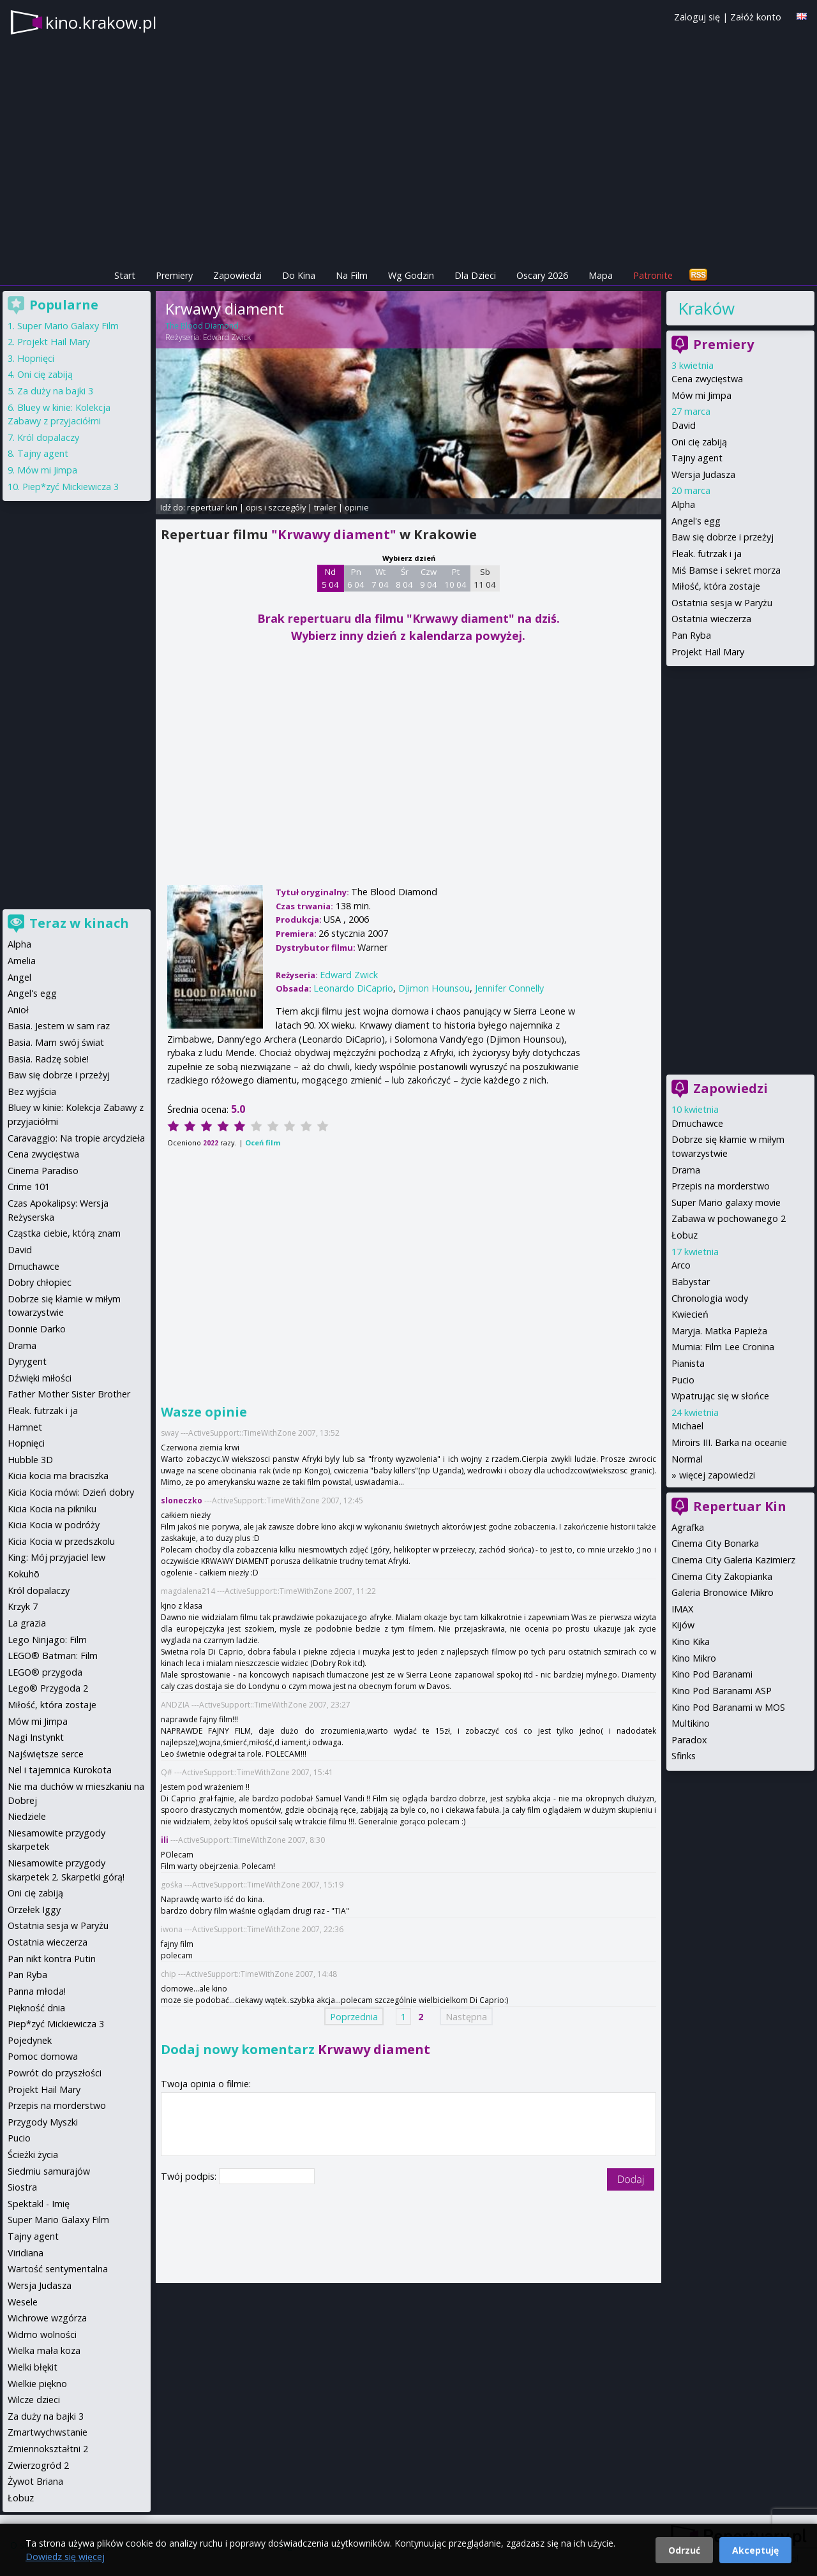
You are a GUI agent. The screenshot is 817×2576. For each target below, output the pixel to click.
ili (165, 1840)
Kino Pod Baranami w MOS (728, 1707)
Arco (681, 1265)
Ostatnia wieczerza (711, 619)
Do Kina (298, 275)
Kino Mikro (693, 1658)
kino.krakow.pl (100, 22)
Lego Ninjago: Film (47, 1640)
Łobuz (684, 1235)
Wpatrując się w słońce (720, 1396)
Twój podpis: (190, 2176)
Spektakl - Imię (39, 2204)
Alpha (683, 504)
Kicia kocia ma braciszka (58, 1476)
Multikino (690, 1723)
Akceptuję (755, 2550)
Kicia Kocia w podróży (54, 1525)
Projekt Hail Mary (707, 652)
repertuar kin (212, 507)
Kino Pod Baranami (712, 1674)
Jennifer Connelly (509, 988)
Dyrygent (27, 1361)
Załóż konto (755, 17)
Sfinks (683, 1756)
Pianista (688, 1363)
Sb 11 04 (485, 578)
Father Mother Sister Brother (69, 1394)
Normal (687, 1459)
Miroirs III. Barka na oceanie (729, 1442)
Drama (685, 1170)
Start (124, 275)
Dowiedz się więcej (65, 2556)
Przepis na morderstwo (720, 1186)
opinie (357, 507)
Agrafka (687, 1527)
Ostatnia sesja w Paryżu (721, 603)
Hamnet (25, 1427)
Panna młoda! (37, 1991)
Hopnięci (35, 358)
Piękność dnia (36, 2008)
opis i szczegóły (276, 507)
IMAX (682, 1609)
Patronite (653, 275)
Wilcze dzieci (34, 2400)
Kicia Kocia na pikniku (52, 1509)
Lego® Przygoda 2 (48, 1688)
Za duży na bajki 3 (55, 391)
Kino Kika (690, 1641)
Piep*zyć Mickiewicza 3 (70, 486)
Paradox (689, 1740)
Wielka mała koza (44, 2350)
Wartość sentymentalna (58, 2269)
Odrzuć (684, 2550)
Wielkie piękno (37, 2384)
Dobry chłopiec (39, 1282)
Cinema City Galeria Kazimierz (733, 1560)
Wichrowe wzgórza (47, 2318)
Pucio (682, 1380)
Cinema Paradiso (43, 1171)
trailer (325, 507)
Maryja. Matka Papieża (719, 1331)
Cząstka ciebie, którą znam (64, 1233)
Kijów (682, 1625)
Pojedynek (30, 2040)
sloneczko (181, 1500)
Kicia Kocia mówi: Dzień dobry (71, 1492)
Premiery (174, 275)
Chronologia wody (709, 1298)
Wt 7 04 (380, 578)
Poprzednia (354, 2017)
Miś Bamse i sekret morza (726, 570)
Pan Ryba (691, 635)
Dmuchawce (697, 1123)
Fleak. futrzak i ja (706, 553)
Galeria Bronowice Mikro (722, 1592)
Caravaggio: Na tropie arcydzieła (76, 1138)
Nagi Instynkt (36, 1737)
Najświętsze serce (46, 1754)
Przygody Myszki (43, 2122)
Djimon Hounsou (434, 988)
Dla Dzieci (475, 275)
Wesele (23, 2302)
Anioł (18, 1010)
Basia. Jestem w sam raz (59, 1026)
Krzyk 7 (23, 1606)
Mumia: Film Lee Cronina (722, 1347)
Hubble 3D (30, 1460)
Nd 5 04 (330, 578)
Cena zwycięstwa (707, 379)
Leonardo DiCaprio (353, 988)
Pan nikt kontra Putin (52, 1959)
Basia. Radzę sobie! (48, 1059)
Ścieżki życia (33, 2154)
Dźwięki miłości (39, 1378)
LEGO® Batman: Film (53, 1655)
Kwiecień (689, 1314)
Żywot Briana (35, 2481)
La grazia (27, 1623)
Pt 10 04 (455, 578)
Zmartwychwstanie (47, 2432)
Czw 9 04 (428, 578)
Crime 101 (29, 1186)
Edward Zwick (227, 337)
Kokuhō (24, 1574)
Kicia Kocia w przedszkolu (61, 1541)
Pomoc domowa (43, 2056)
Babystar (690, 1282)
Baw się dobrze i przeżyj (722, 537)
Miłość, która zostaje (715, 586)
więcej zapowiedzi (717, 1475)
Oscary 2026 (542, 275)
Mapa (600, 275)
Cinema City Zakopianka (721, 1576)
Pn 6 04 (355, 578)
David (683, 425)
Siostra (22, 2187)
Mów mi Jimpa (701, 395)
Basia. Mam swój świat (56, 1042)
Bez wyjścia (32, 1091)
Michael (687, 1426)
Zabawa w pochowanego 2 (728, 1218)
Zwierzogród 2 (38, 2465)
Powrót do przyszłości (54, 2073)
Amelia (22, 961)
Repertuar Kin (739, 1506)
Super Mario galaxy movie (726, 1202)
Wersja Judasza (703, 474)
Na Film (352, 275)
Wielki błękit (32, 2367)
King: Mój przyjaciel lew (56, 1557)
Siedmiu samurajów (49, 2171)
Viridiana (25, 2253)
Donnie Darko (37, 1329)
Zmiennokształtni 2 (48, 2449)
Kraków (706, 308)
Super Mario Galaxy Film (68, 326)
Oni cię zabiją (699, 442)
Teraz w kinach (79, 923)
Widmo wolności (42, 2334)
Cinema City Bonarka (715, 1543)
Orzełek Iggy (34, 1909)
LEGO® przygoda (45, 1672)
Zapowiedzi (237, 275)
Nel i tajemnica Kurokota (60, 1770)
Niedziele (27, 1816)
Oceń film (262, 1142)
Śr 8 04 (404, 578)
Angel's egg (696, 521)
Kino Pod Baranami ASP (721, 1691)
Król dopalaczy (48, 437)
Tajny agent (697, 458)
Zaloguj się (697, 17)
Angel (19, 977)
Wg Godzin (411, 275)
